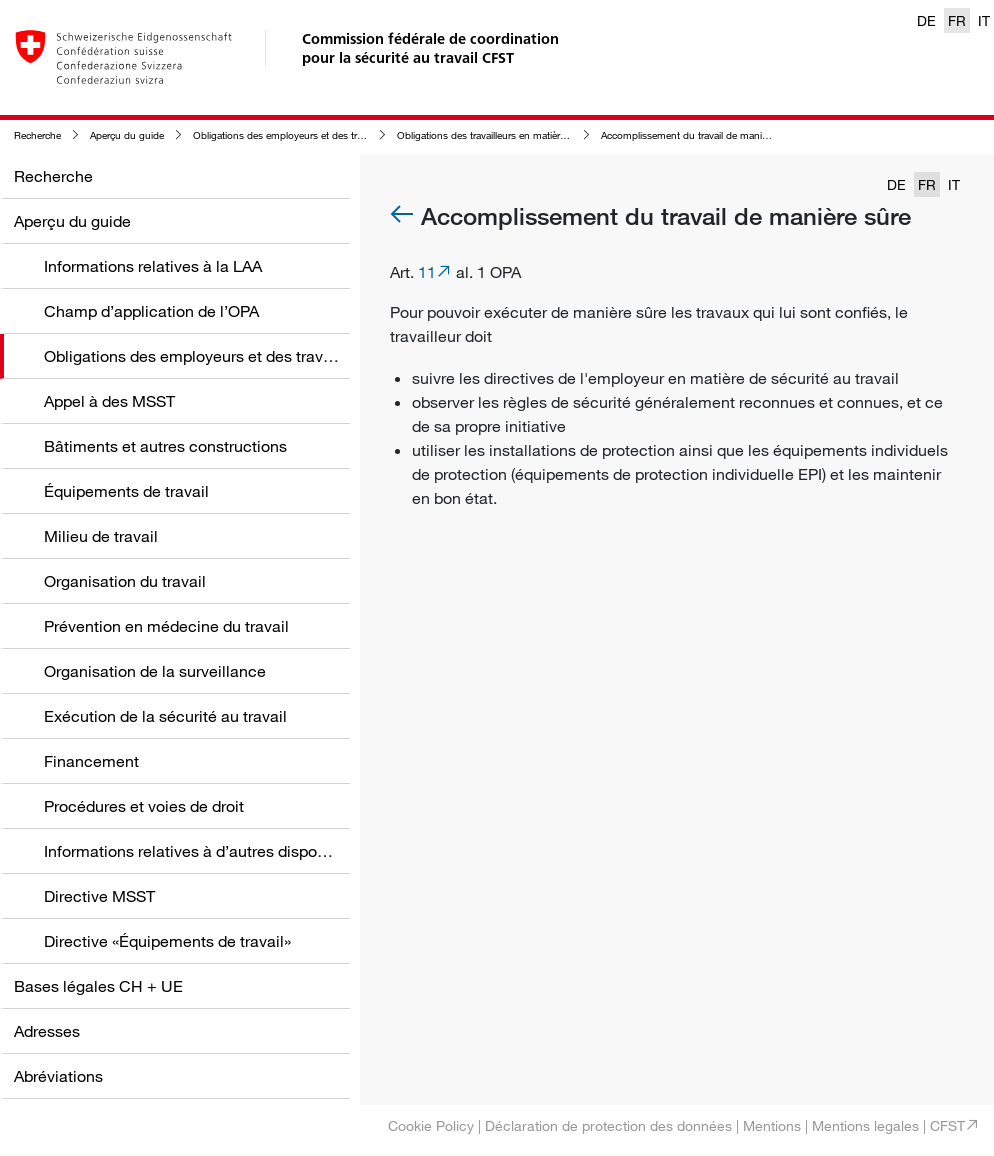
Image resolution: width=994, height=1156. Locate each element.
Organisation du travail (125, 581)
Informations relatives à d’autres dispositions (204, 851)
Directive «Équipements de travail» (167, 941)
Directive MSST (99, 896)
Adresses (47, 1031)
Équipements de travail (126, 491)
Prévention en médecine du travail (166, 626)
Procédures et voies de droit (144, 806)
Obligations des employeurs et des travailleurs (295, 135)
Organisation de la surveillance (155, 671)
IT (984, 20)
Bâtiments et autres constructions (165, 446)
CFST (947, 1125)
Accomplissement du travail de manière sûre (699, 135)
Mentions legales (865, 1125)
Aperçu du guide (127, 135)
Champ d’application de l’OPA (151, 311)
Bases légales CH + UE (98, 986)
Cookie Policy (431, 1125)
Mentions (772, 1125)
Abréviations (58, 1076)
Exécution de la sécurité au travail (165, 716)
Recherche (37, 135)
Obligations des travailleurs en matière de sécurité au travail (527, 135)
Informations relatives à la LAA (153, 266)
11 (427, 272)
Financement (91, 761)
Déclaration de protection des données (608, 1125)
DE (926, 20)
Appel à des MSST (109, 401)
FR (957, 20)
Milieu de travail (101, 536)
